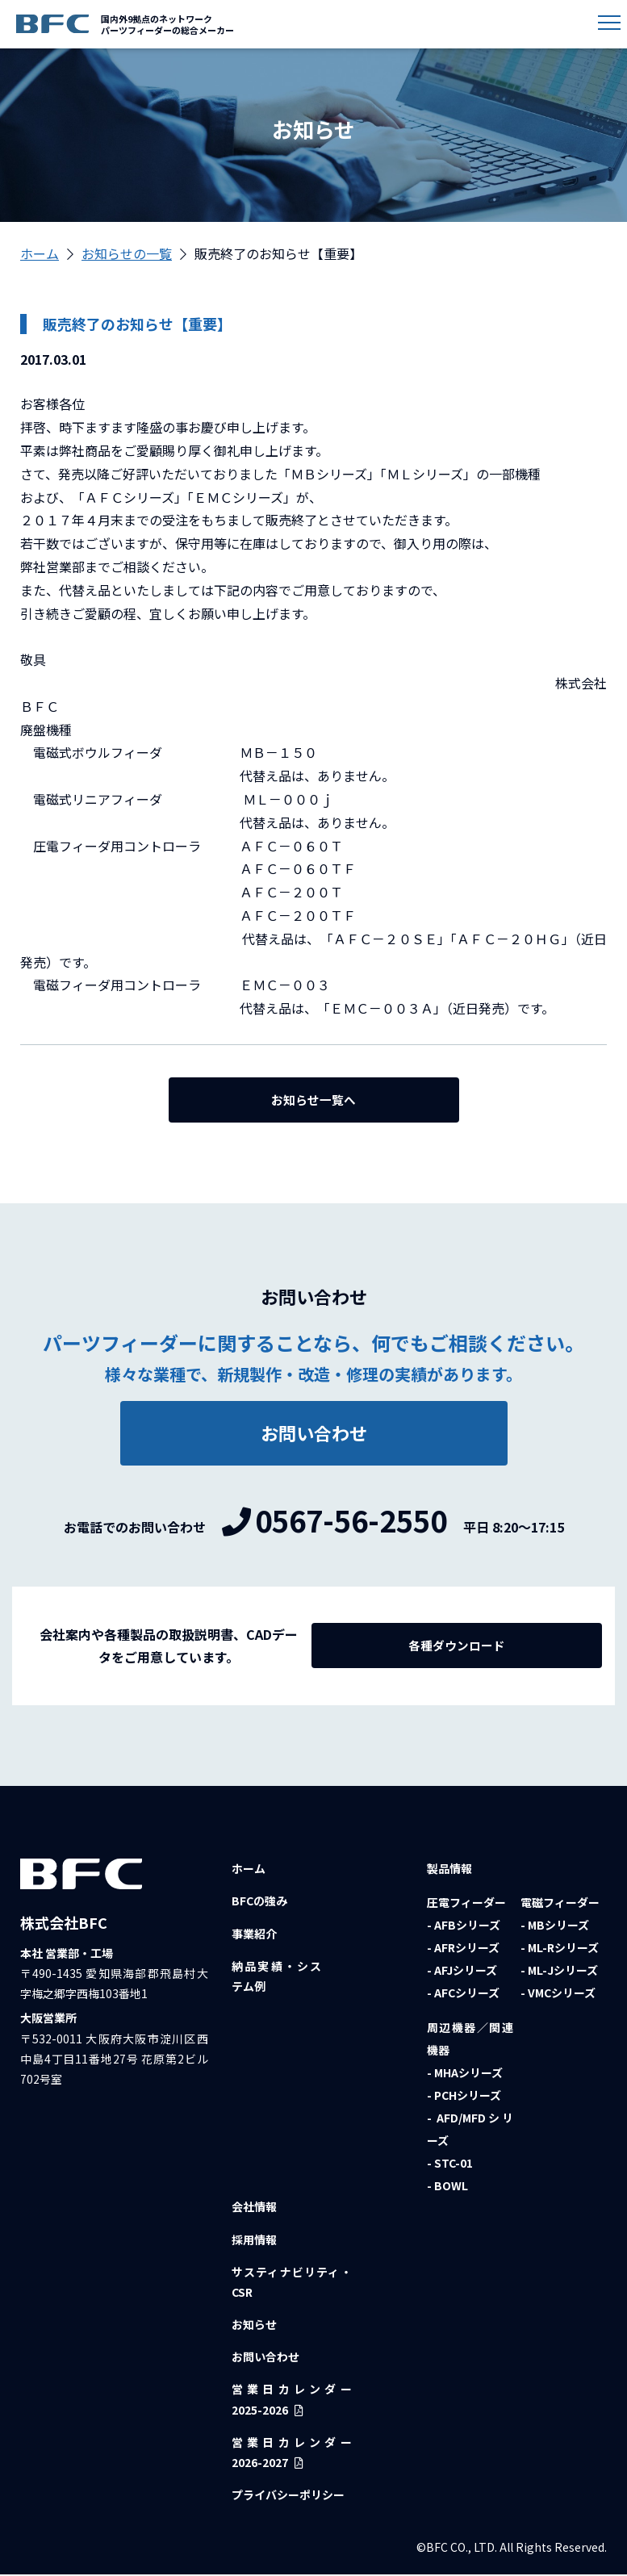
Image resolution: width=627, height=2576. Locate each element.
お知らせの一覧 (127, 253)
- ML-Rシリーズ (559, 1950)
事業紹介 (254, 1935)
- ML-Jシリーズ (559, 1972)
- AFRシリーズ (463, 1950)
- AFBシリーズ (463, 1927)
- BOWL (447, 2188)
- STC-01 (450, 2165)
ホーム (39, 253)
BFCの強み (259, 1903)
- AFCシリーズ (463, 1995)
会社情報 (254, 2209)
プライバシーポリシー (288, 2497)
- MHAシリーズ (465, 2075)
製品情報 (449, 1871)
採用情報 (254, 2241)
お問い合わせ (265, 2359)
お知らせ (254, 2327)
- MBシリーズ (554, 1927)
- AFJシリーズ (462, 1972)
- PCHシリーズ (464, 2097)
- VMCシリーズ (558, 1995)
